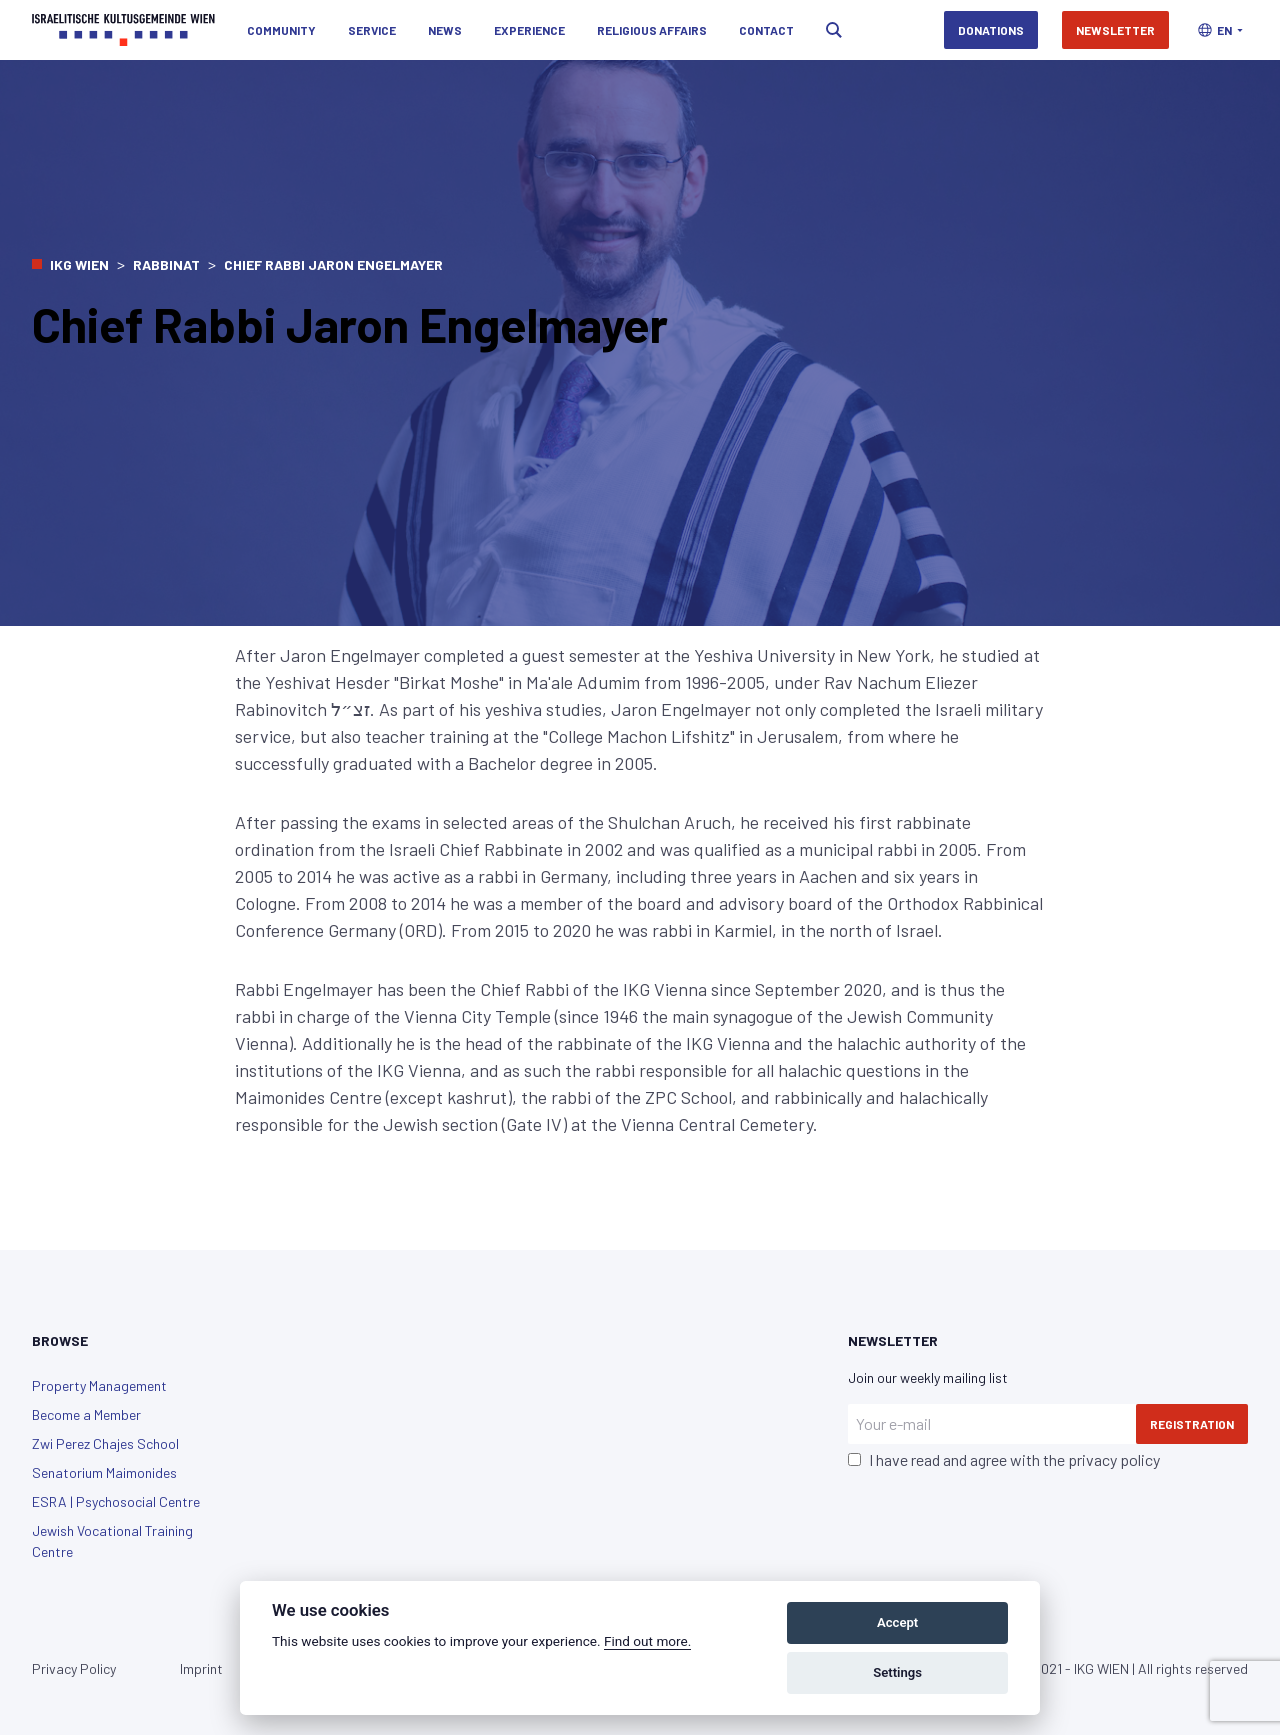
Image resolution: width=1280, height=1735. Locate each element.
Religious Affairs (652, 30)
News (445, 30)
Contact (766, 30)
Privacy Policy (74, 1668)
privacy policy (1114, 1459)
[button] (1220, 30)
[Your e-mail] (992, 1424)
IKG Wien (79, 264)
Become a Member (86, 1414)
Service (372, 30)
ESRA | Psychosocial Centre (116, 1501)
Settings (897, 1672)
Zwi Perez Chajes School (105, 1443)
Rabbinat (166, 264)
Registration (1192, 1424)
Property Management (99, 1385)
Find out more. (647, 1641)
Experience (529, 30)
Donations (991, 30)
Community (281, 30)
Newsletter (1115, 30)
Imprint (201, 1668)
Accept (897, 1622)
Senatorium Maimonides (104, 1472)
